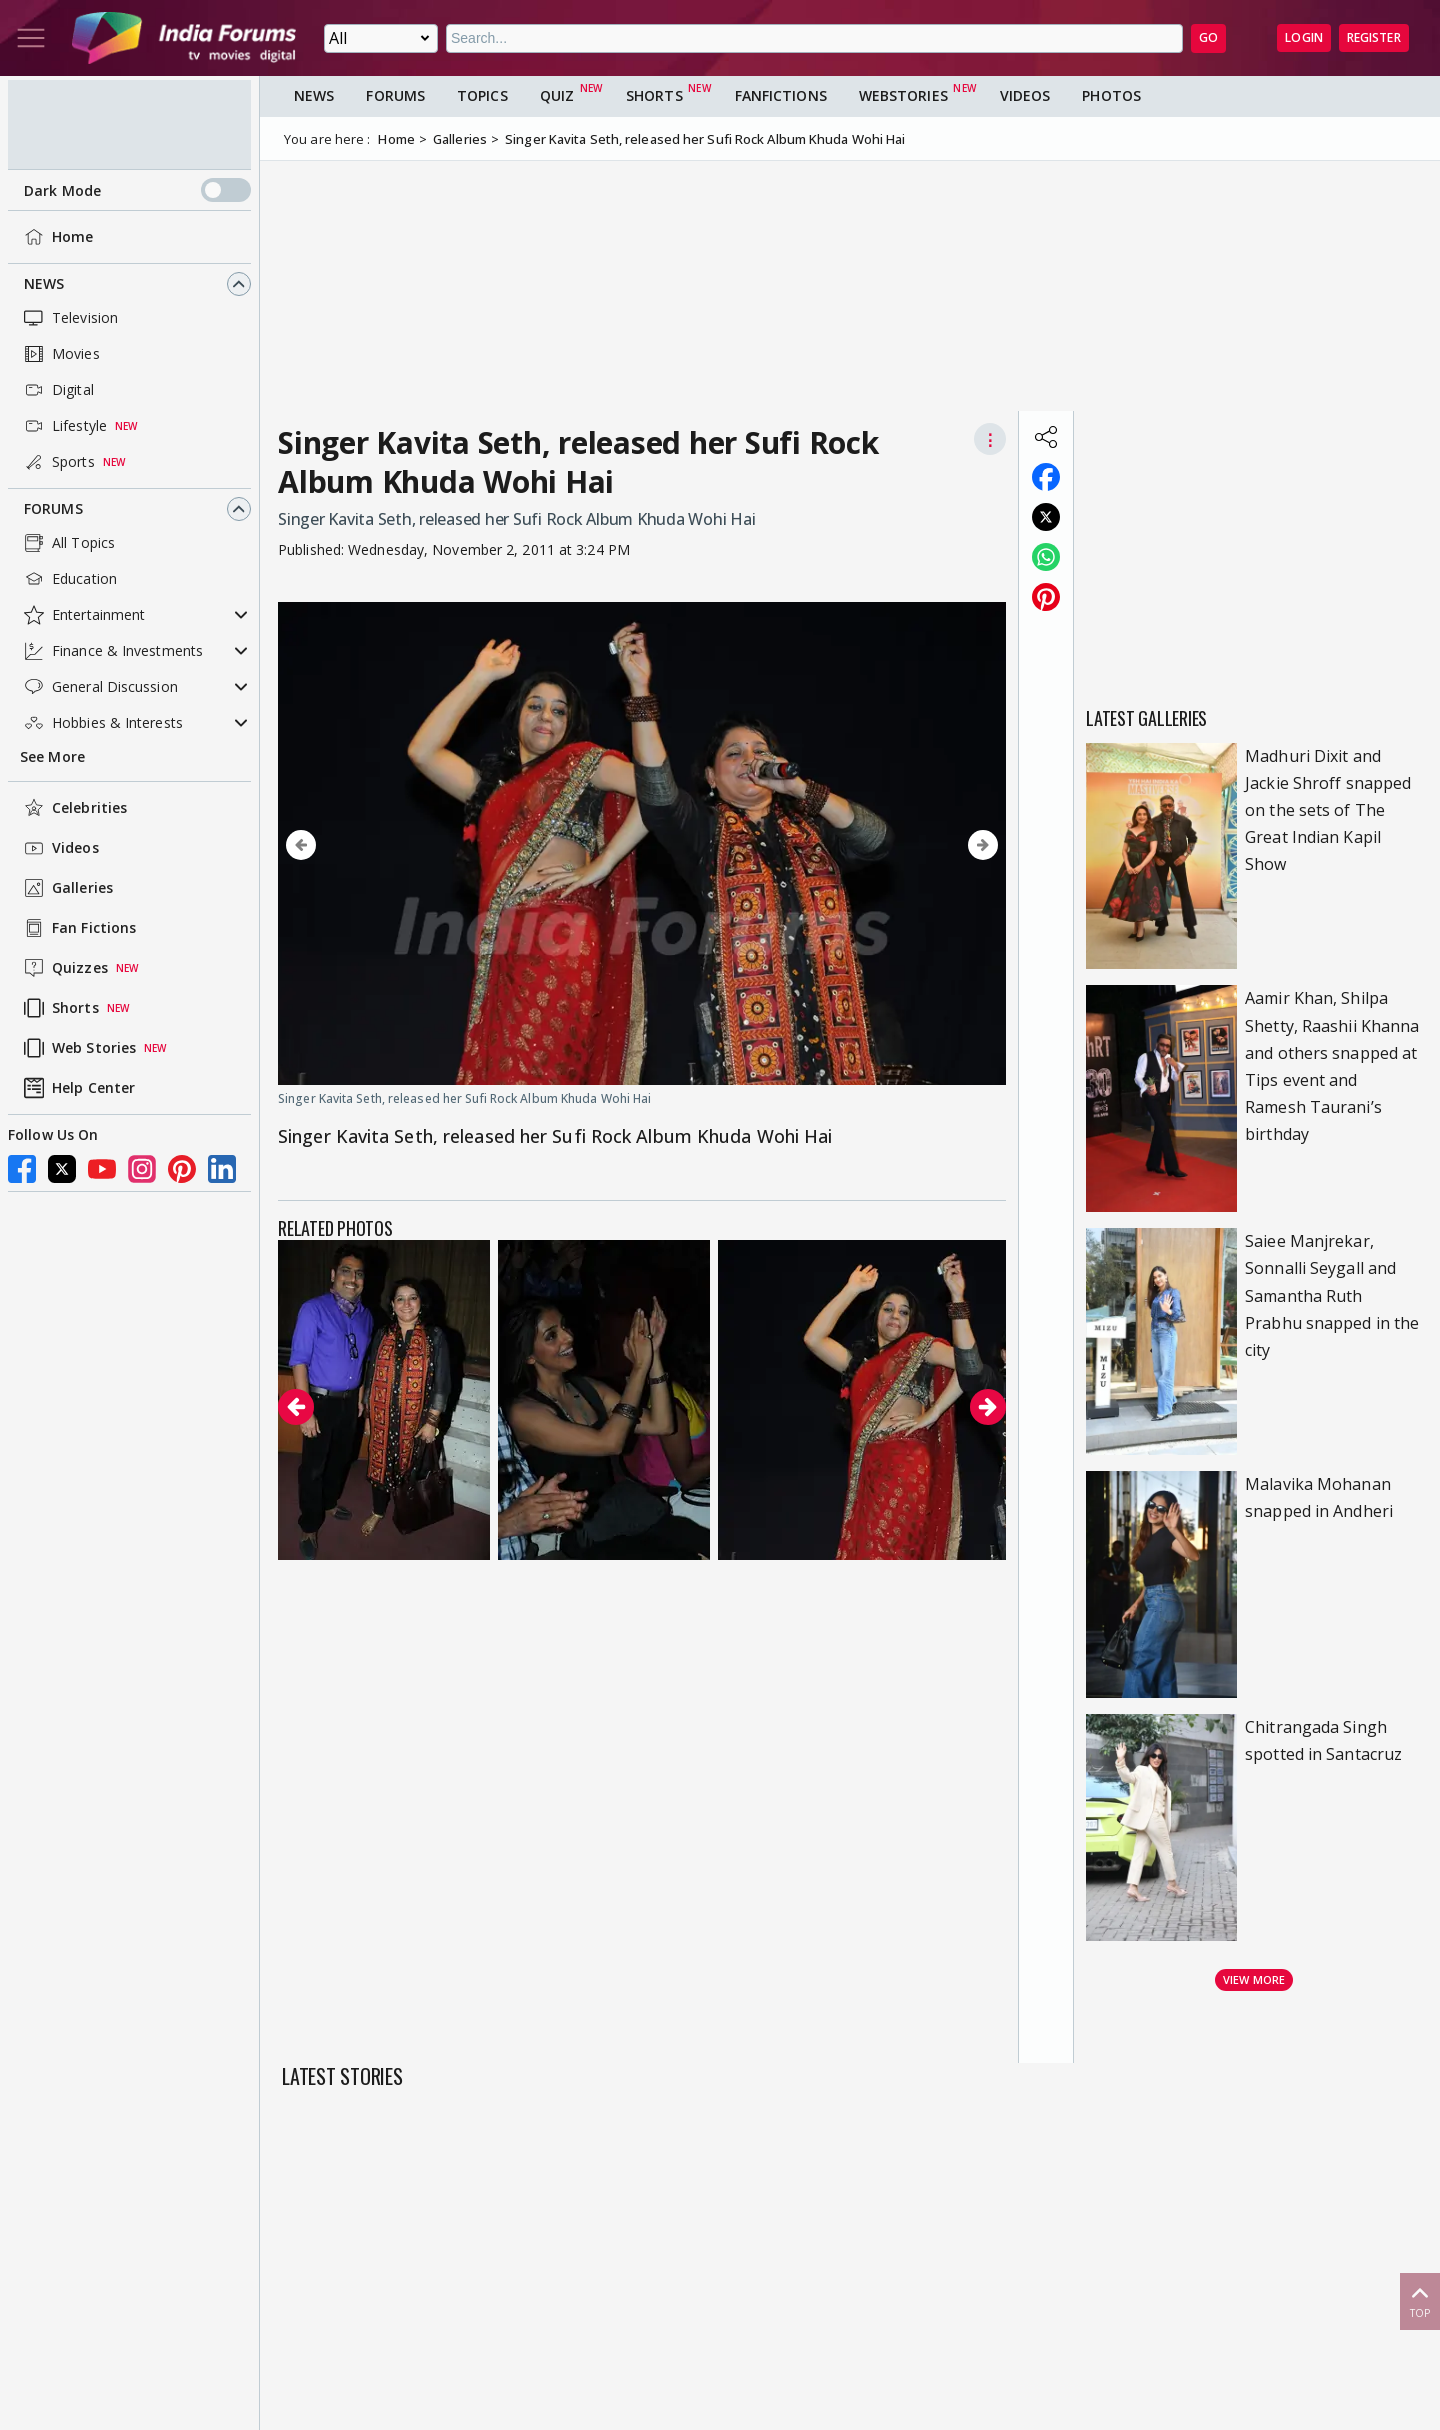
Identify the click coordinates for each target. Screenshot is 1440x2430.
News (44, 283)
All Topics (67, 543)
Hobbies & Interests (101, 723)
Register (1374, 37)
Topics (482, 95)
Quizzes (64, 968)
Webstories (903, 95)
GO (1208, 37)
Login (1304, 37)
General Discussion (99, 687)
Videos (59, 848)
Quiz (557, 95)
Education (68, 579)
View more (1254, 1979)
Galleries (66, 888)
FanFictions (781, 95)
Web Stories (78, 1048)
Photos (1111, 95)
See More (52, 756)
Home (56, 237)
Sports (57, 462)
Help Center (77, 1088)
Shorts (59, 1008)
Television (69, 318)
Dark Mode (137, 190)
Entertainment (82, 615)
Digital (57, 390)
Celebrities (73, 808)
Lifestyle (63, 426)
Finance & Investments (111, 651)
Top (1420, 2300)
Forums (53, 508)
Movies (60, 354)
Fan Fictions (78, 928)
